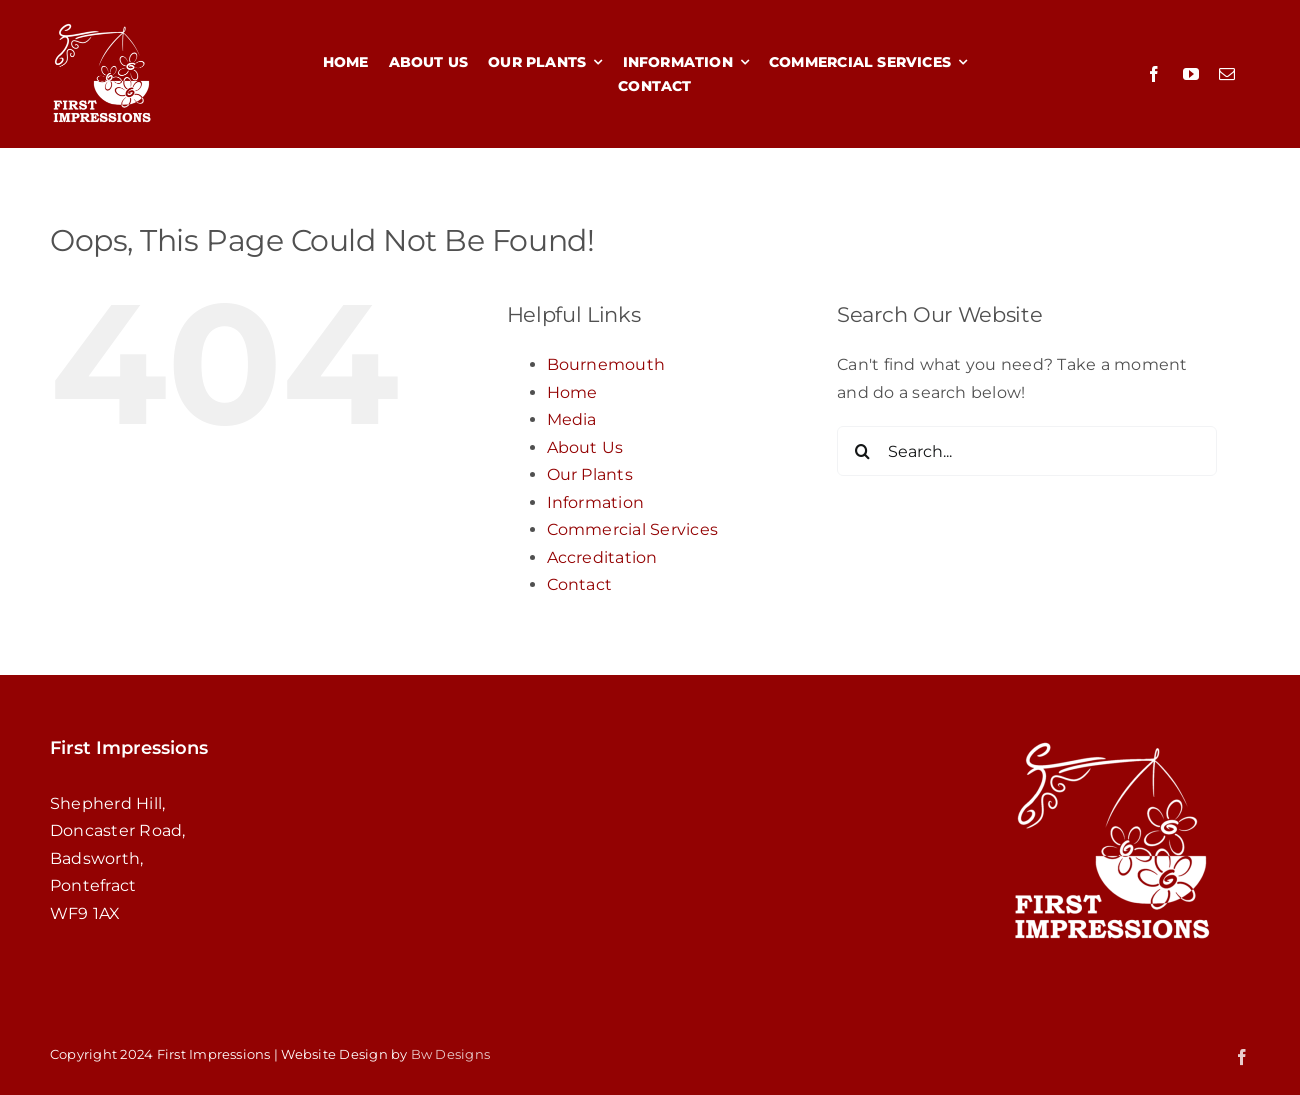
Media (572, 419)
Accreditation (602, 557)
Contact (580, 584)
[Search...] (1027, 451)
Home (572, 392)
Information (596, 502)
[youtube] (1191, 74)
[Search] (862, 451)
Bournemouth (606, 364)
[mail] (1227, 74)
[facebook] (1154, 74)
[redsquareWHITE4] (102, 27)
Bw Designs (450, 1054)
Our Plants (590, 474)
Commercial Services (633, 529)
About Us (585, 447)
